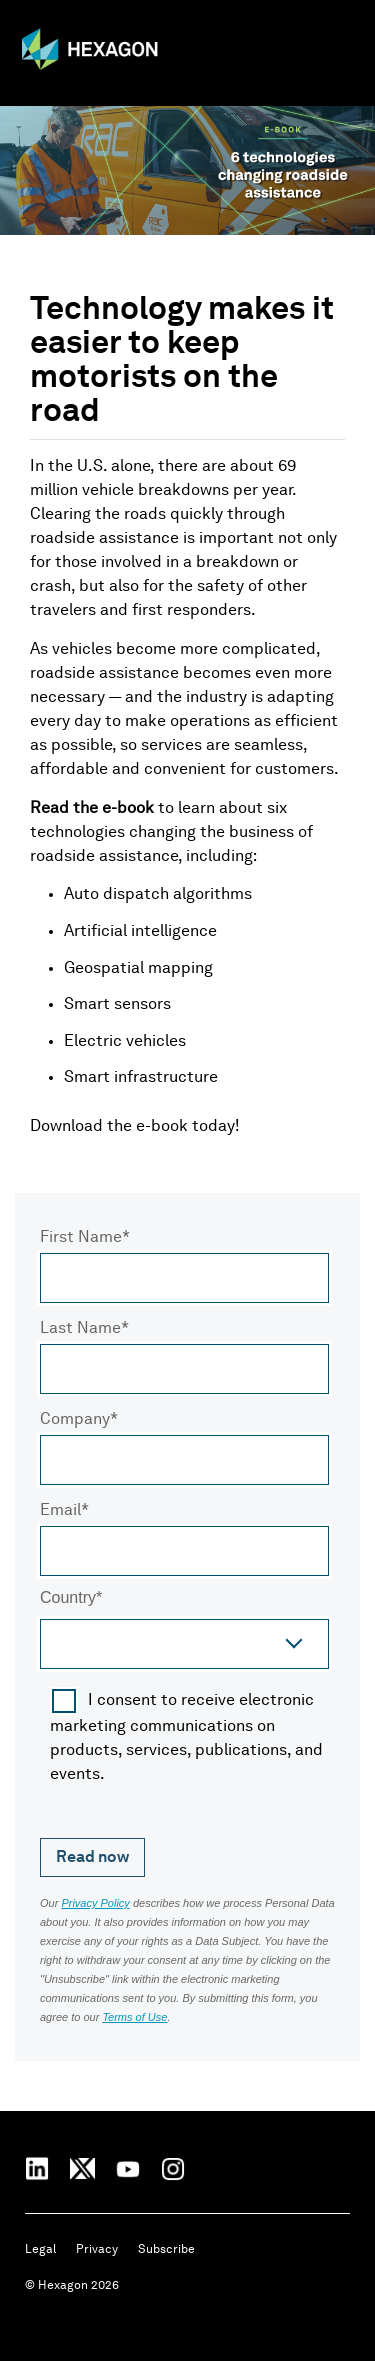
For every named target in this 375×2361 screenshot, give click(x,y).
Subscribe (166, 2250)
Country (68, 1599)
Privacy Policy (95, 1903)
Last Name (80, 1329)
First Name (81, 1238)
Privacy (97, 2250)
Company (75, 1420)
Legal (40, 2250)
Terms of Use (134, 2017)
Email (60, 1511)
